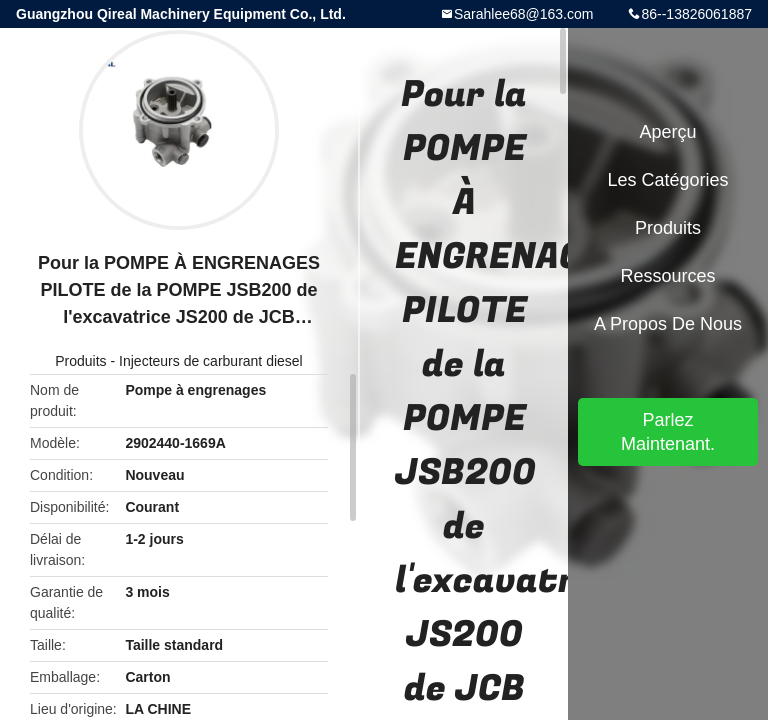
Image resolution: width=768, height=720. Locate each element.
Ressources (667, 276)
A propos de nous (668, 324)
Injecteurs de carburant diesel (211, 361)
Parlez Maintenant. (668, 432)
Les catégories (667, 180)
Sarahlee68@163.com (524, 14)
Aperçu (667, 132)
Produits (80, 361)
